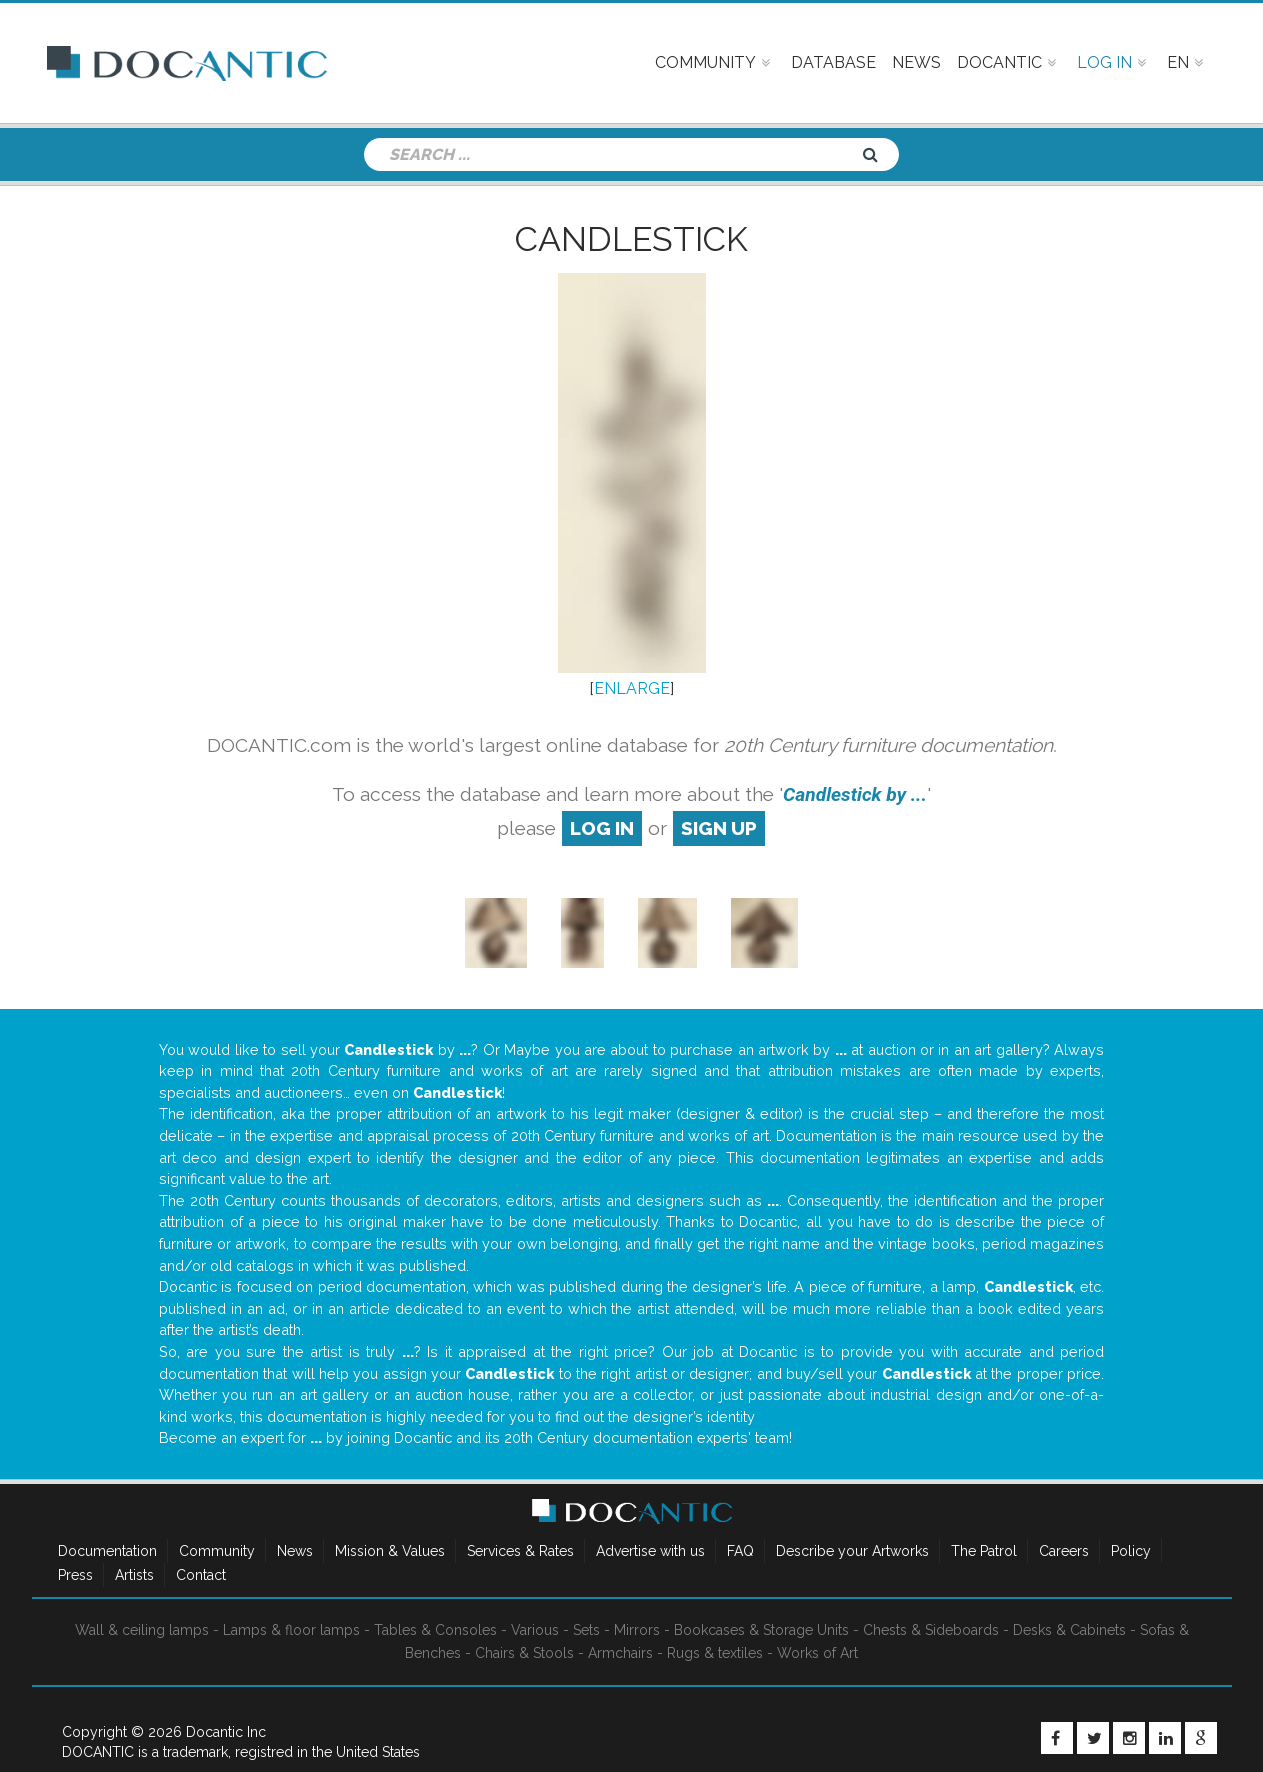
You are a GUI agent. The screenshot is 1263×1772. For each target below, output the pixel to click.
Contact (201, 1575)
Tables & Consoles (435, 1630)
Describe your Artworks (852, 1551)
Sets (586, 1630)
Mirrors (637, 1630)
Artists (134, 1575)
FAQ (740, 1551)
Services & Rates (520, 1551)
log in (602, 828)
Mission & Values (390, 1551)
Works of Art (817, 1653)
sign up (719, 828)
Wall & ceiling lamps (142, 1630)
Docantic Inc (226, 1732)
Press (75, 1575)
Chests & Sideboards (931, 1630)
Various (535, 1630)
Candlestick (631, 239)
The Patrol (984, 1551)
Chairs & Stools (524, 1653)
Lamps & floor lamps (291, 1630)
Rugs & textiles (715, 1653)
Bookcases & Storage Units (761, 1630)
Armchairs (620, 1653)
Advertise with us (650, 1551)
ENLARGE (632, 688)
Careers (1064, 1551)
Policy (1131, 1551)
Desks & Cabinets (1069, 1630)
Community (217, 1551)
